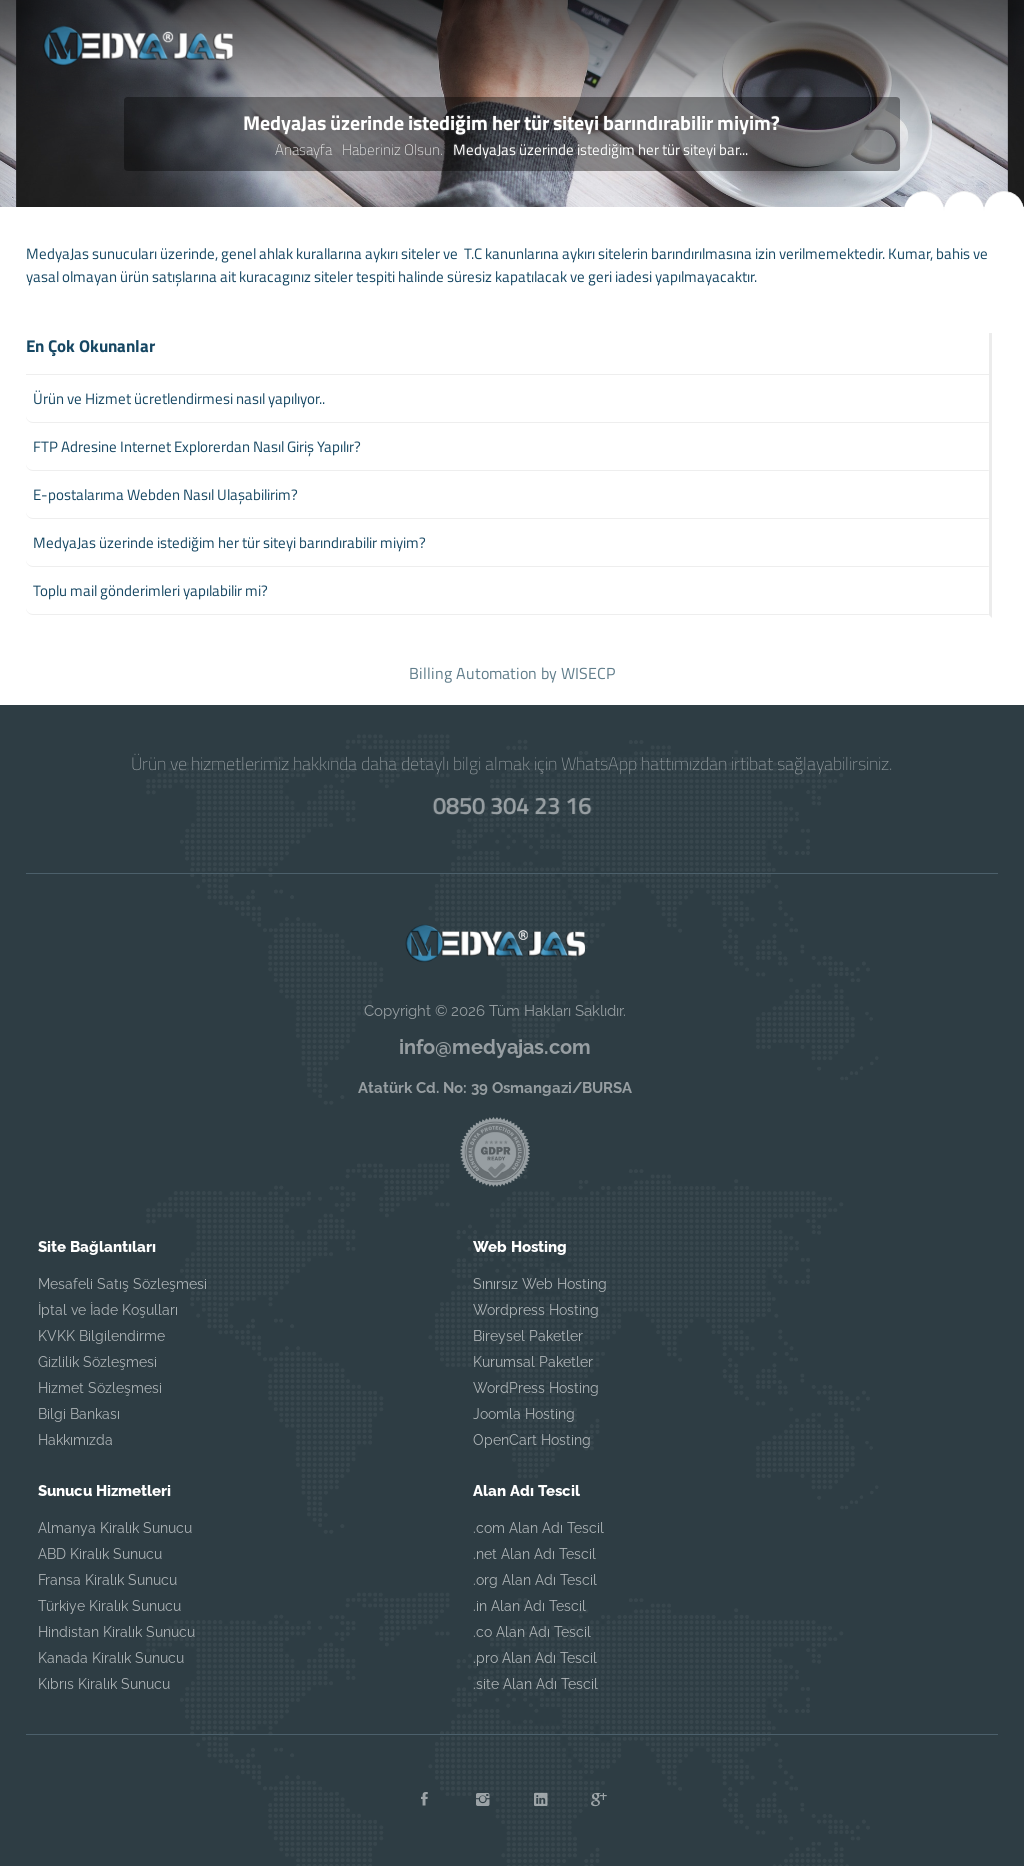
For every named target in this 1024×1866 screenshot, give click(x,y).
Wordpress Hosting (536, 1310)
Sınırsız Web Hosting (540, 1284)
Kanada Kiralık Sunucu (111, 1658)
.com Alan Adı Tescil (538, 1528)
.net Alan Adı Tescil (534, 1554)
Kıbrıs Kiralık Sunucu (104, 1684)
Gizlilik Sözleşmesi (97, 1362)
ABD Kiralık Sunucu (100, 1554)
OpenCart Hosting (532, 1440)
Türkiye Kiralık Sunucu (109, 1606)
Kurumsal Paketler (533, 1362)
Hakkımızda (75, 1440)
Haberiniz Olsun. (392, 149)
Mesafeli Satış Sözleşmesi (122, 1284)
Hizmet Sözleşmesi (100, 1388)
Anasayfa (303, 149)
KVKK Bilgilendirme (101, 1336)
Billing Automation (473, 673)
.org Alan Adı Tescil (535, 1580)
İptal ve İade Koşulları (108, 1310)
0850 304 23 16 (512, 804)
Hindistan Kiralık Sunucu (116, 1632)
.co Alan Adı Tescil (532, 1632)
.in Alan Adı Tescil (529, 1606)
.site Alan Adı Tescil (535, 1684)
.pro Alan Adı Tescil (535, 1658)
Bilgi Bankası (79, 1414)
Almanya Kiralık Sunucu (115, 1528)
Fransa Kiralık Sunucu (107, 1580)
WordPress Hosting (536, 1388)
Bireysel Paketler (528, 1336)
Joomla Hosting (524, 1414)
